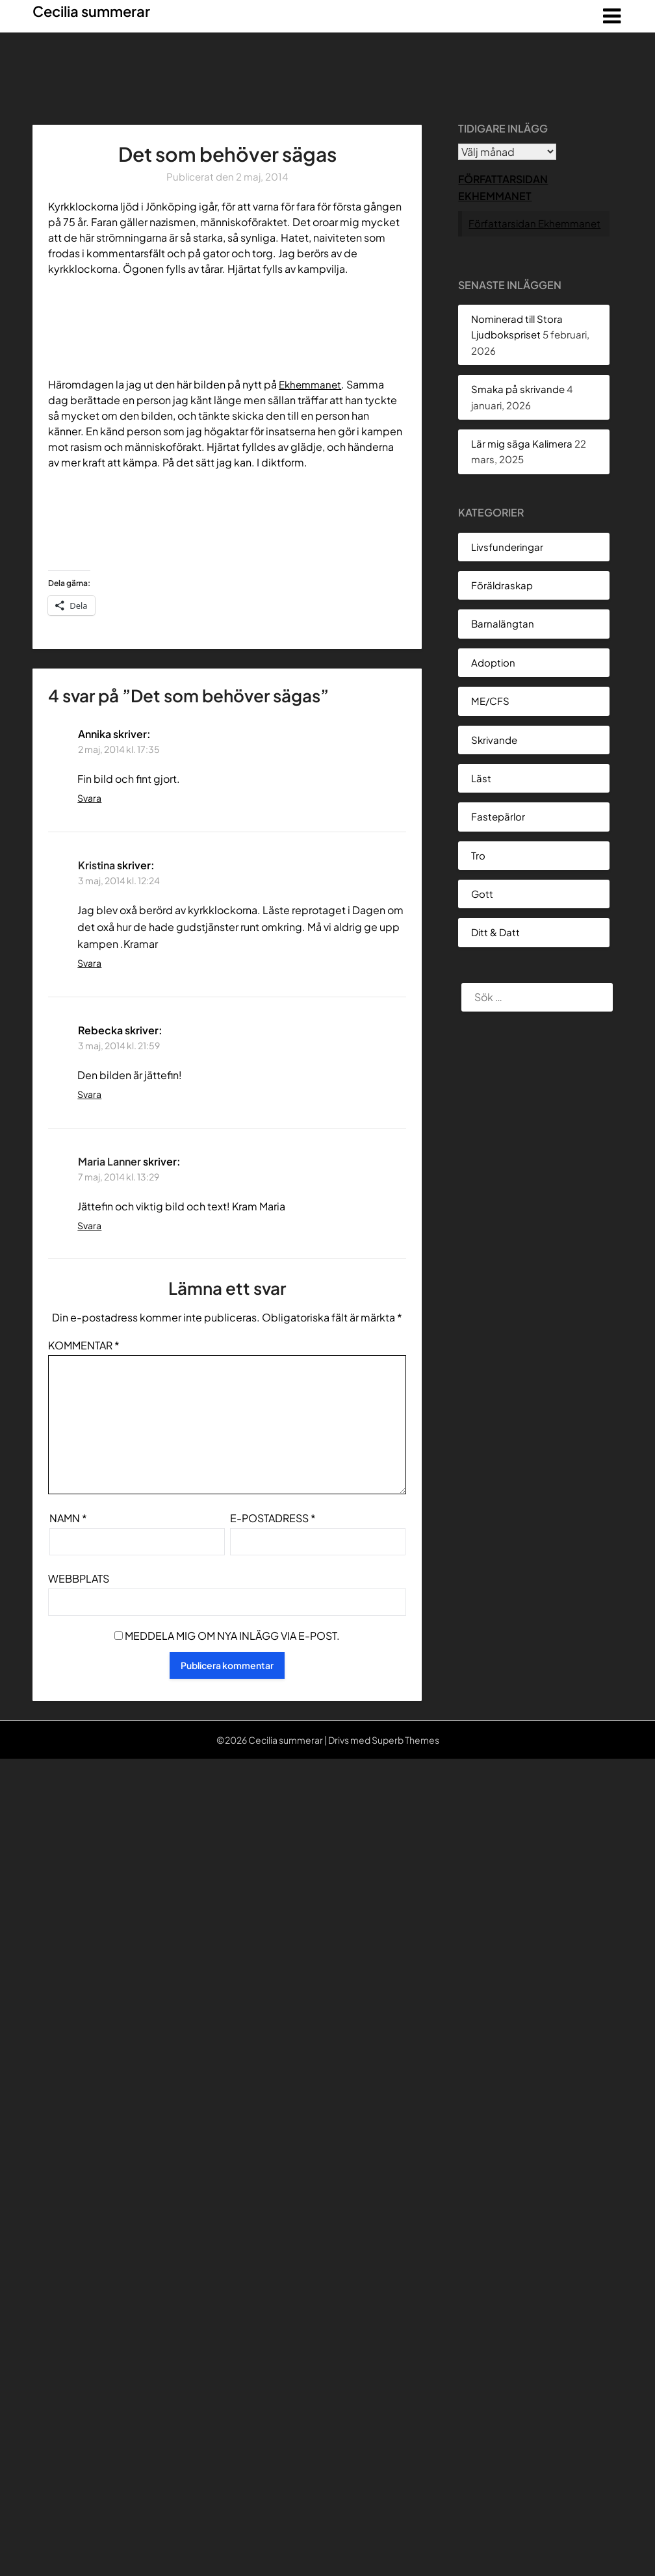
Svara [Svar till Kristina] (89, 963)
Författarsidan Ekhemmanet (534, 223)
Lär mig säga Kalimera (521, 443)
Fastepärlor (498, 816)
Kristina (96, 865)
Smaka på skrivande (518, 389)
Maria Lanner (109, 1161)
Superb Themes (405, 1740)
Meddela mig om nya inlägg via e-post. (232, 1635)
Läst (481, 778)
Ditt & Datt (495, 932)
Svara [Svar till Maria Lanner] (89, 1225)
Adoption (493, 662)
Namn (68, 1518)
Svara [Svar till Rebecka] (89, 1094)
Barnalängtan (502, 623)
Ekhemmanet (312, 384)
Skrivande (494, 739)
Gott (482, 893)
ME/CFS (490, 701)
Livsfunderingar (507, 547)
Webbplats (78, 1578)
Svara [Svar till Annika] (89, 798)
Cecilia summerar (91, 11)
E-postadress (273, 1518)
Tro (478, 855)
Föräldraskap (502, 585)
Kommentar (84, 1345)
